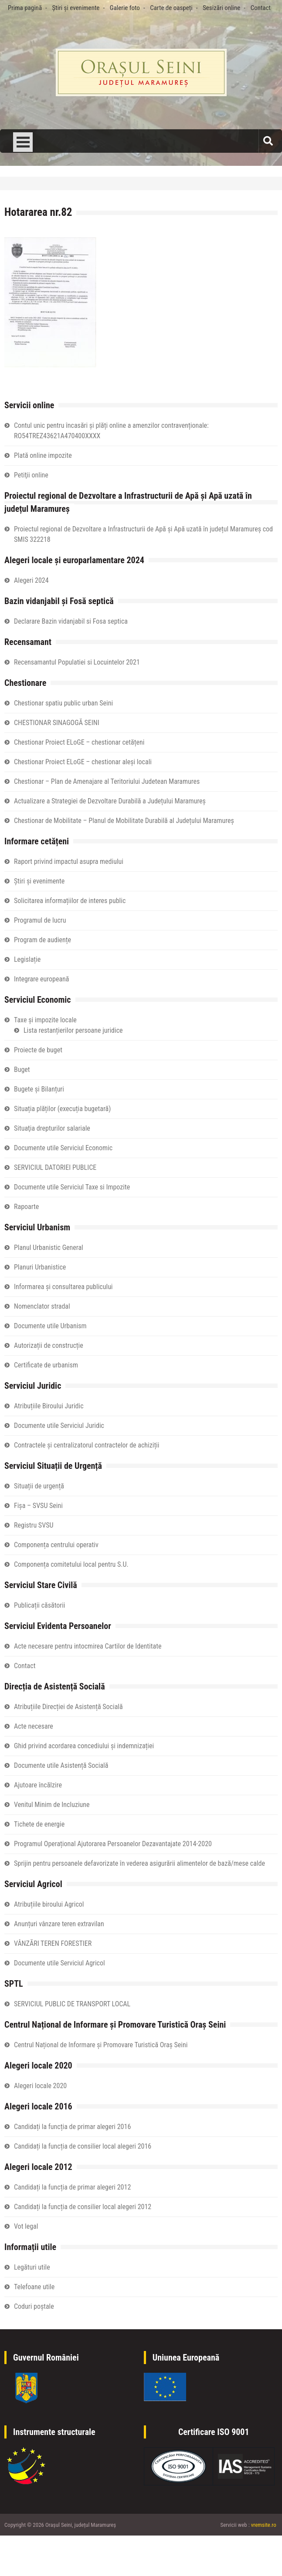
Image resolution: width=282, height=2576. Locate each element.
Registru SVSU (33, 1525)
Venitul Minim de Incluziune (52, 1804)
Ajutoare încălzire (38, 1785)
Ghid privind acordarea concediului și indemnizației (84, 1746)
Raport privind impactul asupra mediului (68, 861)
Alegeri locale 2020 (40, 2086)
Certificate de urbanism (46, 1365)
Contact (261, 8)
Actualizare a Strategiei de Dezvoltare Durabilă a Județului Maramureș (110, 801)
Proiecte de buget (38, 1050)
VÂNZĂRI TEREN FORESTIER (53, 1943)
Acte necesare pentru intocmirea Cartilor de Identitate (87, 1646)
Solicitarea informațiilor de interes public (70, 901)
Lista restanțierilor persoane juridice (73, 1030)
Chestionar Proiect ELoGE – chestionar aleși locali (83, 762)
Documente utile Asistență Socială (61, 1765)
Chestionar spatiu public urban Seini (63, 703)
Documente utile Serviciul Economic (63, 1148)
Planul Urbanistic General (48, 1247)
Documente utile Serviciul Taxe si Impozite (72, 1187)
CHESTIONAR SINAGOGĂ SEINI (56, 723)
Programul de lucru (40, 920)
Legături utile (32, 2267)
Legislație (27, 959)
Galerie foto (125, 8)
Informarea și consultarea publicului (63, 1287)
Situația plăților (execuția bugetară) (62, 1109)
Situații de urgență (39, 1486)
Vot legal (26, 2226)
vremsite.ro (263, 2525)
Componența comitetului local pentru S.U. (71, 1564)
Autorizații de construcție (48, 1345)
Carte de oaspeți (171, 8)
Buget (22, 1069)
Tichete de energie (39, 1824)
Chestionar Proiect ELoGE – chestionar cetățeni (79, 742)
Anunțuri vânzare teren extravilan (59, 1924)
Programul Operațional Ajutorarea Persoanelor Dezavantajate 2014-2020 (113, 1844)
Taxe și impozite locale (45, 1020)
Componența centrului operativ (56, 1545)
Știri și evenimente (75, 8)
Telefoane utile (34, 2287)
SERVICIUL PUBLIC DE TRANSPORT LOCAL (72, 2004)
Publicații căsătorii (39, 1605)
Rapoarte (26, 1206)
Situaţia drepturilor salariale (52, 1128)
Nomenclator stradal (42, 1306)
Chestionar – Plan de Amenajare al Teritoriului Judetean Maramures (107, 781)
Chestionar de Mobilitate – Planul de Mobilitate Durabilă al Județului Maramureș (124, 820)
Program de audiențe (42, 940)
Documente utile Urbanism (50, 1326)
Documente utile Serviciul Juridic (59, 1425)
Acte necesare (33, 1726)
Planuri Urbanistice (40, 1267)
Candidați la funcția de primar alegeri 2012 (72, 2187)
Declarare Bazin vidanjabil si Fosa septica (71, 621)
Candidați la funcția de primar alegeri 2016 (72, 2127)
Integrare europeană (41, 979)
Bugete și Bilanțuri (39, 1089)
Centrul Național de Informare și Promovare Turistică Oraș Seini (100, 2045)
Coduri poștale (34, 2306)
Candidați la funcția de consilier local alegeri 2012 (82, 2207)
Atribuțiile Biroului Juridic (49, 1406)
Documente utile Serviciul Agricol (59, 1963)
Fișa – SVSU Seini (38, 1505)
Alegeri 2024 (31, 580)
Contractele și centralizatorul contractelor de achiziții (86, 1445)
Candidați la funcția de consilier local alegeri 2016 (82, 2146)
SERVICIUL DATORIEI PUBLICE (55, 1167)
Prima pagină (25, 8)
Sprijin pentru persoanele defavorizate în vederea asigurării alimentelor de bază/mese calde (139, 1863)
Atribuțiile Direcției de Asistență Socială (68, 1707)
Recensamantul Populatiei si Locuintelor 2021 (77, 662)
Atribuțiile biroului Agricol (49, 1904)
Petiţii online (31, 475)
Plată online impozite (43, 455)
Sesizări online (221, 8)
